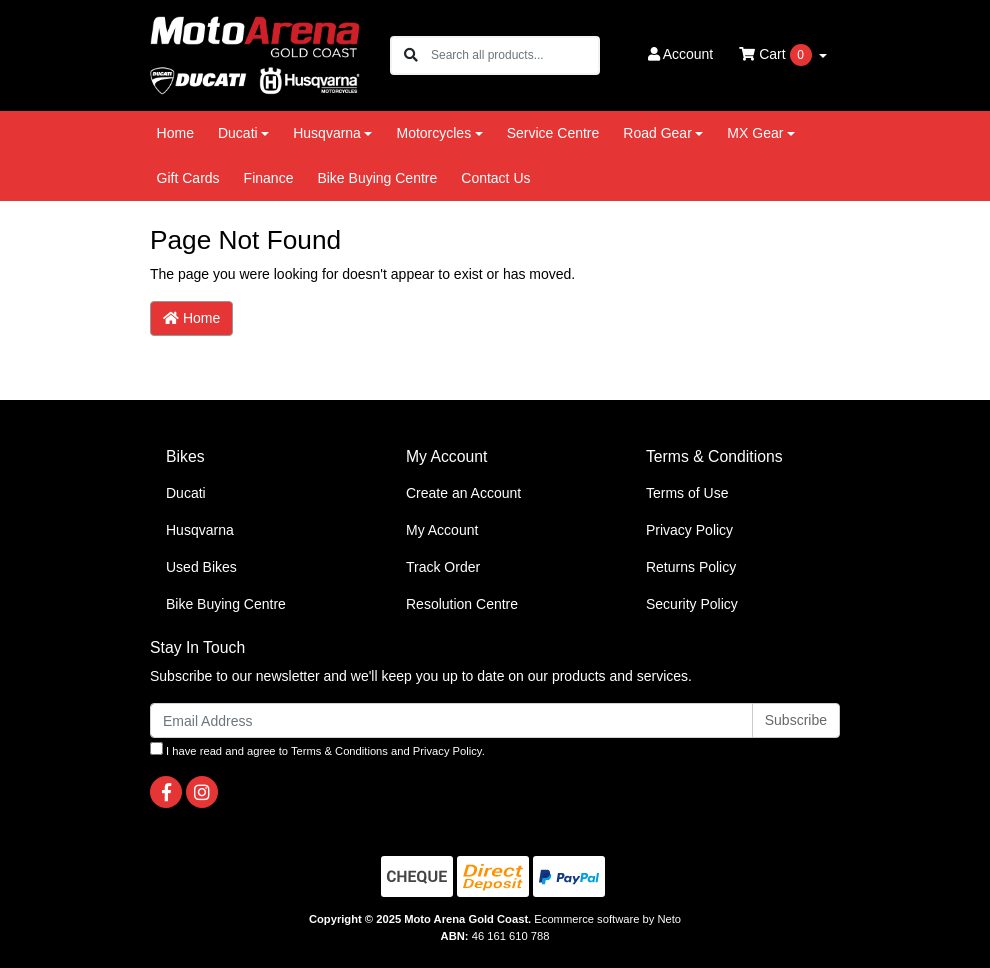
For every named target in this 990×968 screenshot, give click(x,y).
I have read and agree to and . (317, 749)
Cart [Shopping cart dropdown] (777, 55)
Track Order (443, 567)
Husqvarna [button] (327, 133)
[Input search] (514, 55)
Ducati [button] (238, 133)
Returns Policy (691, 567)
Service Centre (553, 133)
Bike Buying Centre (377, 178)
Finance (269, 178)
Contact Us (495, 178)
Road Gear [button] (657, 133)
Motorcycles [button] (433, 133)
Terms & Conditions (339, 751)
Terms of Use (687, 493)
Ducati (186, 493)
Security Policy (692, 604)
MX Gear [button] (755, 133)
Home (175, 133)
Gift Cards (188, 178)
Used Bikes (201, 567)
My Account (442, 530)
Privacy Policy (689, 530)
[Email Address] (451, 720)
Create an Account (463, 493)
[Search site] (411, 55)
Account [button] (681, 54)
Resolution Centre (462, 604)
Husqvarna (200, 530)
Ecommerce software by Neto (607, 919)
